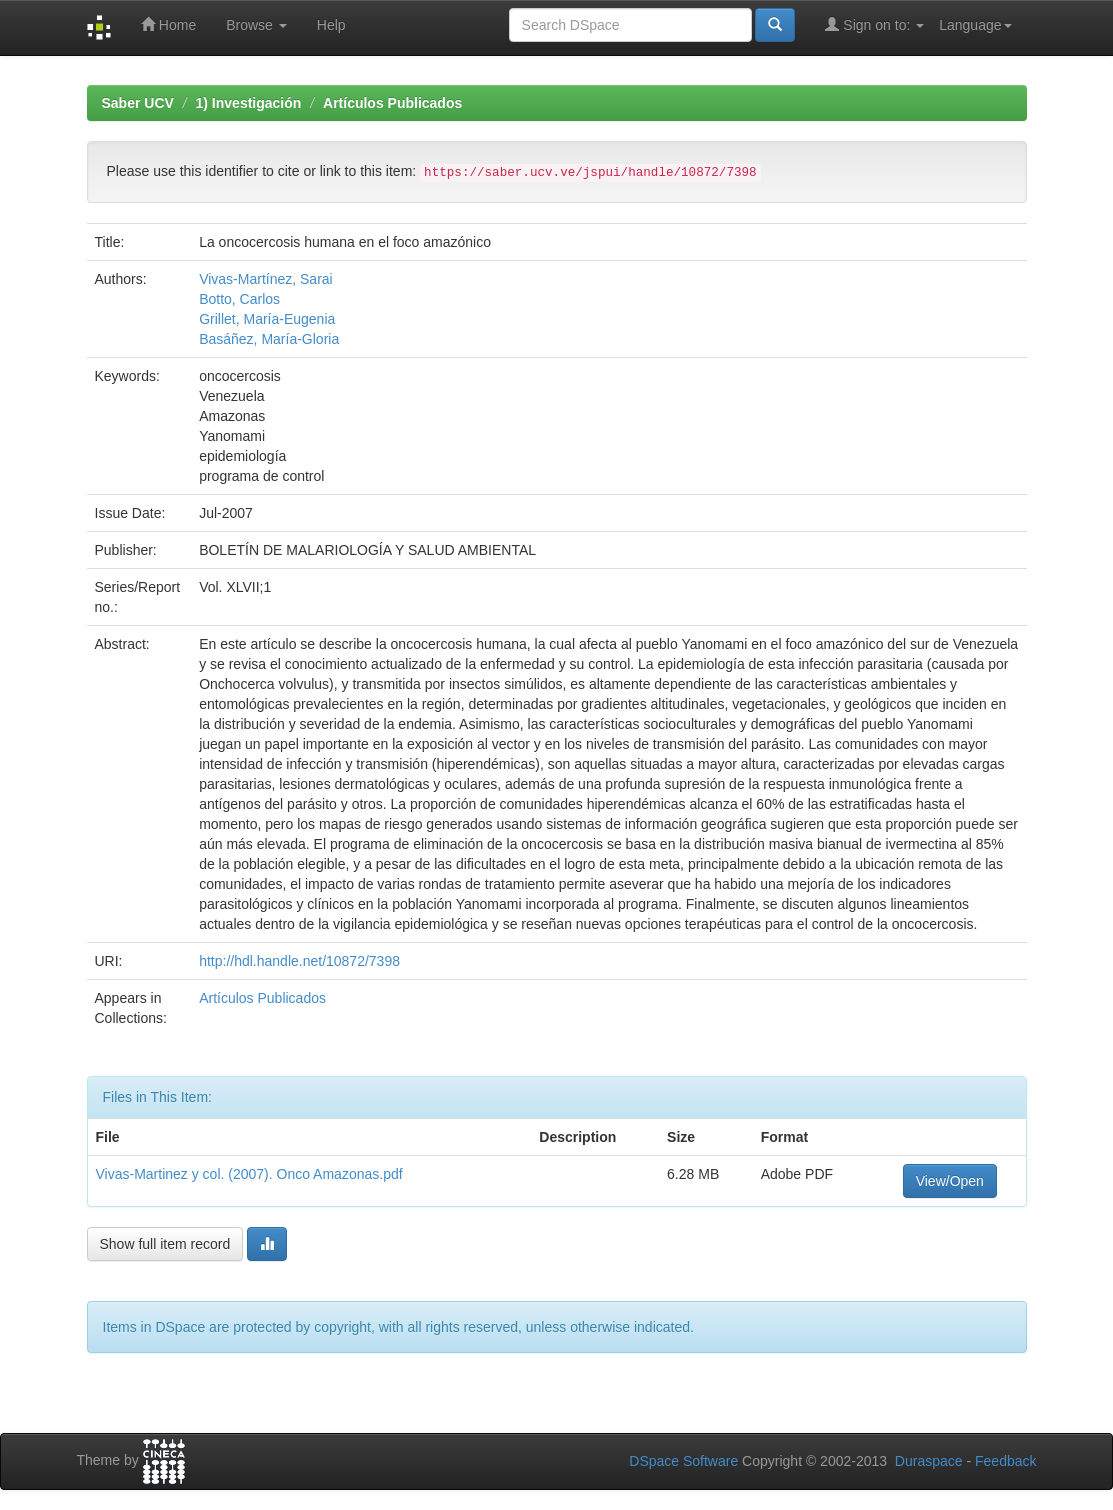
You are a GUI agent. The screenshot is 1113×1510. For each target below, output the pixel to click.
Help (331, 25)
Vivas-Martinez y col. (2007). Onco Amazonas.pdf (249, 1174)
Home (168, 24)
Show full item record (165, 1244)
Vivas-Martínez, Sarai (266, 279)
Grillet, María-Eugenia (267, 319)
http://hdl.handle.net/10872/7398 (299, 961)
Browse (256, 25)
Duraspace (929, 1461)
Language (975, 25)
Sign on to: (874, 24)
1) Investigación (249, 103)
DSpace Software (683, 1461)
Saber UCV (138, 103)
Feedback (1005, 1461)
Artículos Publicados (392, 103)
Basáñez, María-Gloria (269, 339)
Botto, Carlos (239, 299)
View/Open (950, 1181)
